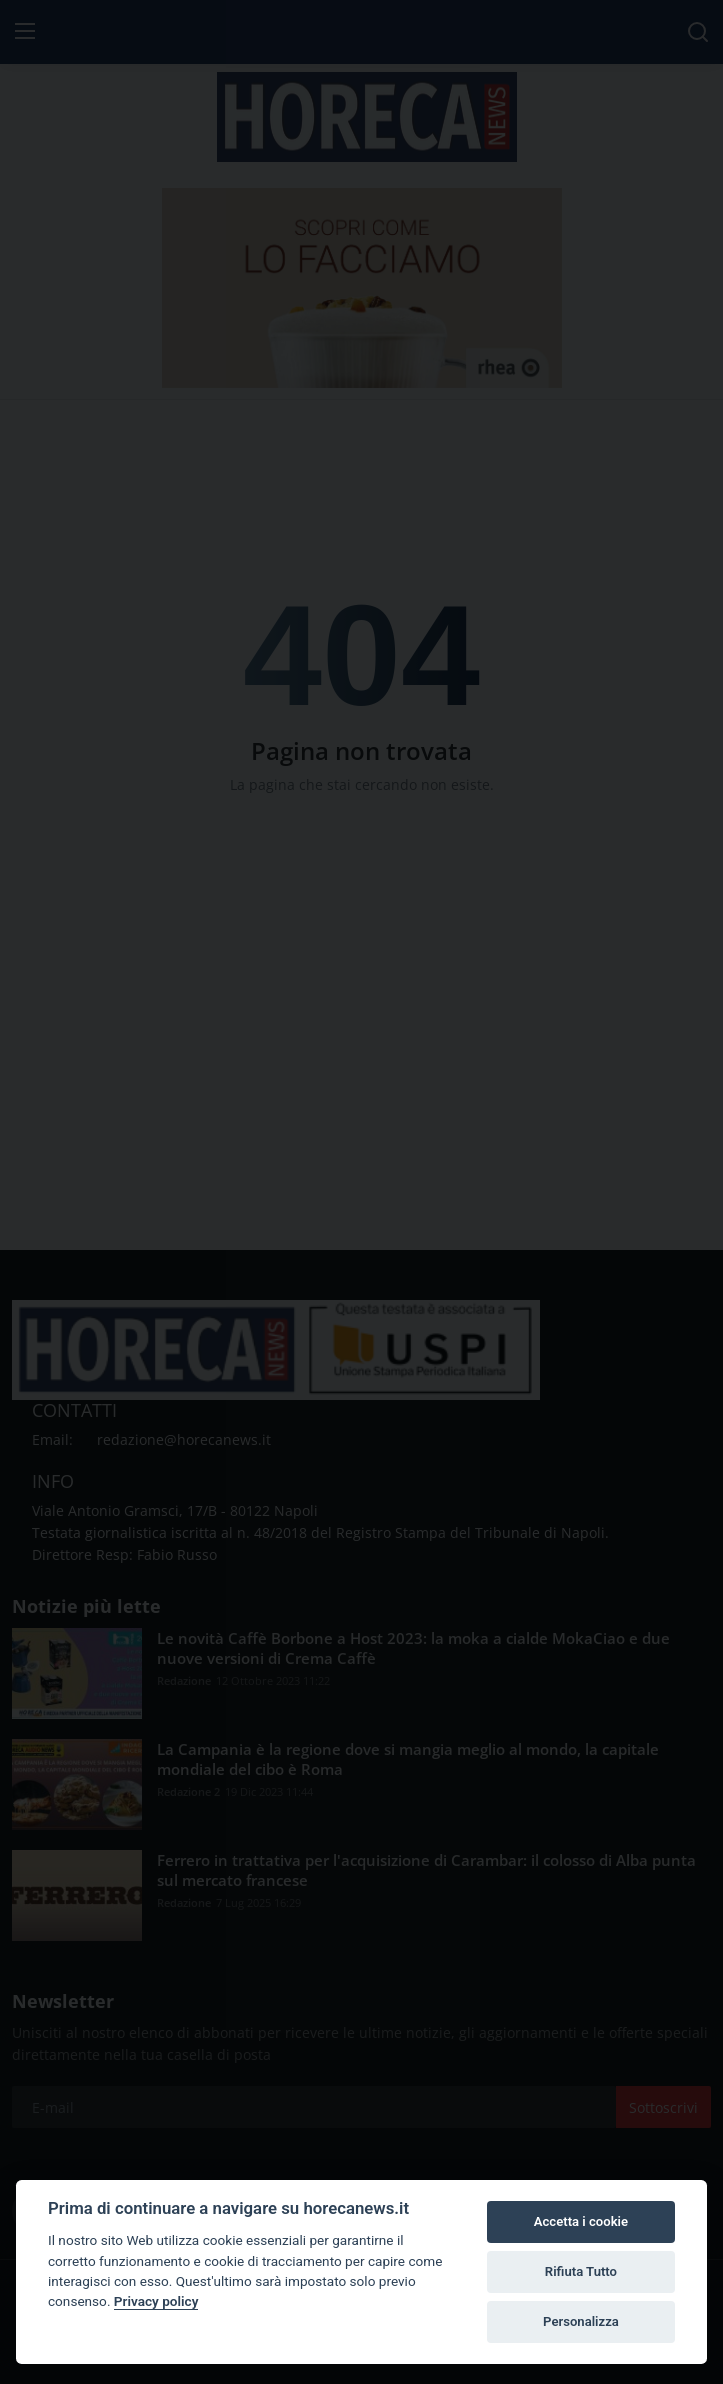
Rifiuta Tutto (581, 2271)
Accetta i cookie (581, 2221)
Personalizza (581, 2321)
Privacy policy (156, 2301)
